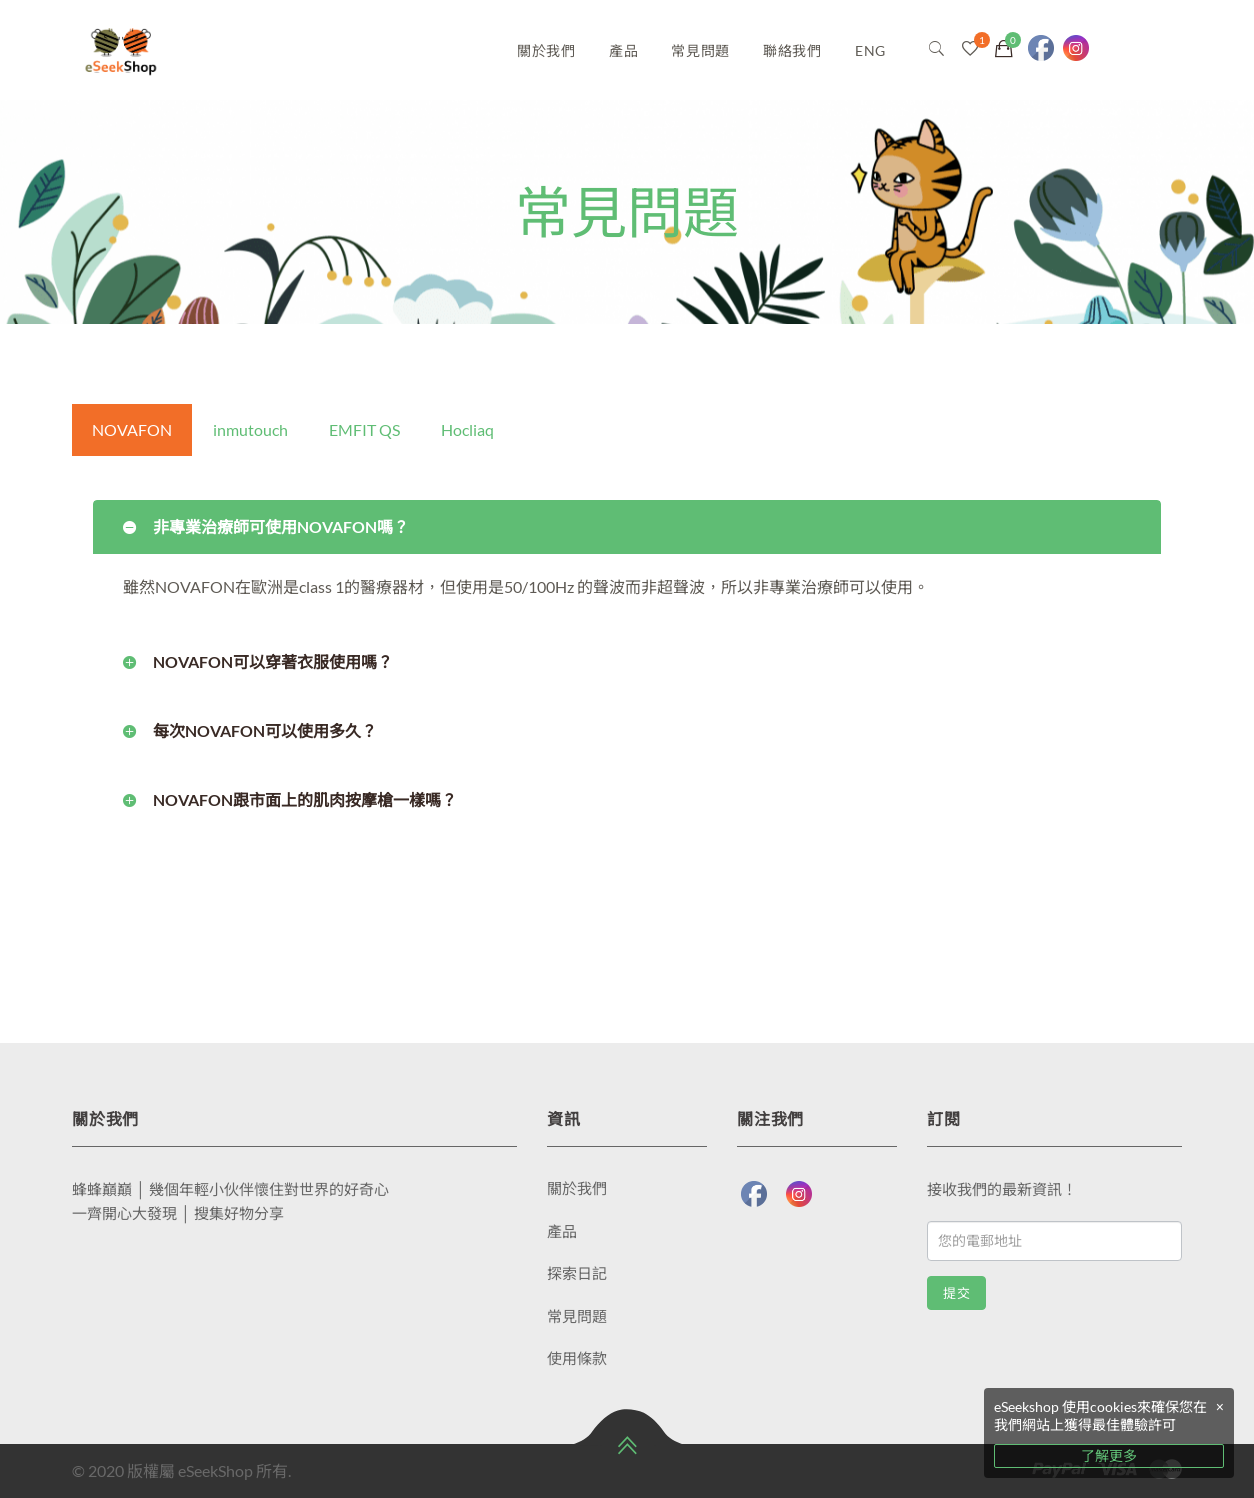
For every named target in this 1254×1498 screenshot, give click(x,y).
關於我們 (546, 50)
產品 (623, 50)
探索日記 (577, 1273)
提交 (956, 1293)
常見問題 (700, 50)
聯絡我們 (792, 50)
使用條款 (577, 1358)
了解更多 (1109, 1455)
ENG (870, 50)
